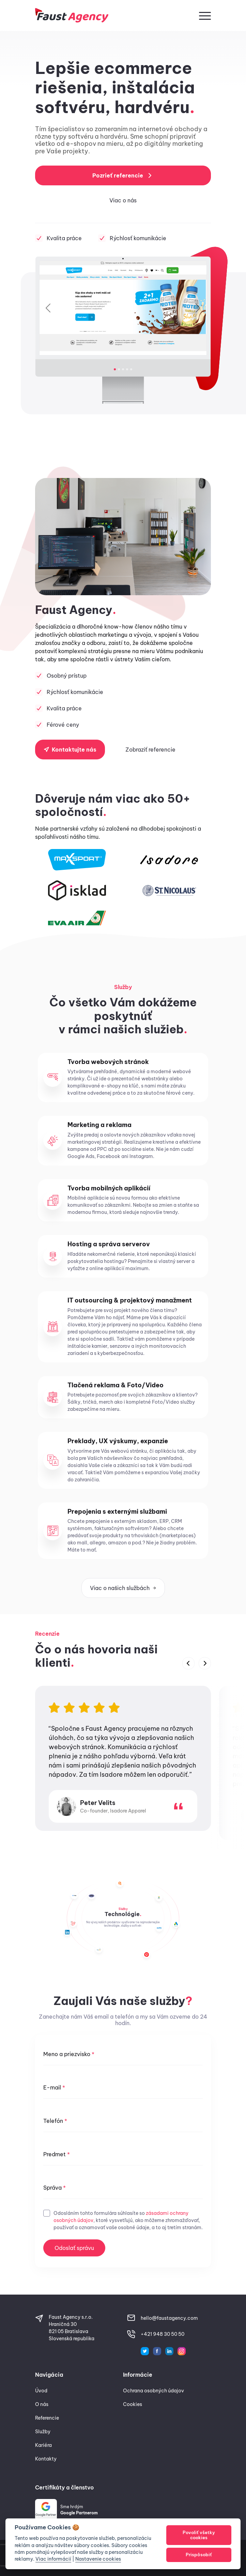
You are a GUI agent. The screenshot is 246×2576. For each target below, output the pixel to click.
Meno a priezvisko (68, 2054)
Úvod (41, 2391)
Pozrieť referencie (123, 175)
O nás (41, 2404)
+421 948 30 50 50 (162, 2334)
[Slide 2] (119, 369)
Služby (42, 2431)
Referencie (47, 2418)
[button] (205, 15)
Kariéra (43, 2445)
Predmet (56, 2154)
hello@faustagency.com (169, 2318)
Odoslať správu (74, 2248)
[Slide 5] (131, 369)
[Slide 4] (127, 369)
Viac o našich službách (123, 1588)
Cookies (132, 2404)
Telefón (55, 2120)
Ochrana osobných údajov (153, 2391)
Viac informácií (53, 2559)
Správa (54, 2187)
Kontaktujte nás (70, 749)
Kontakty (46, 2459)
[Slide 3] (123, 369)
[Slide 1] (115, 369)
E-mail (54, 2087)
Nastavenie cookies (98, 2559)
